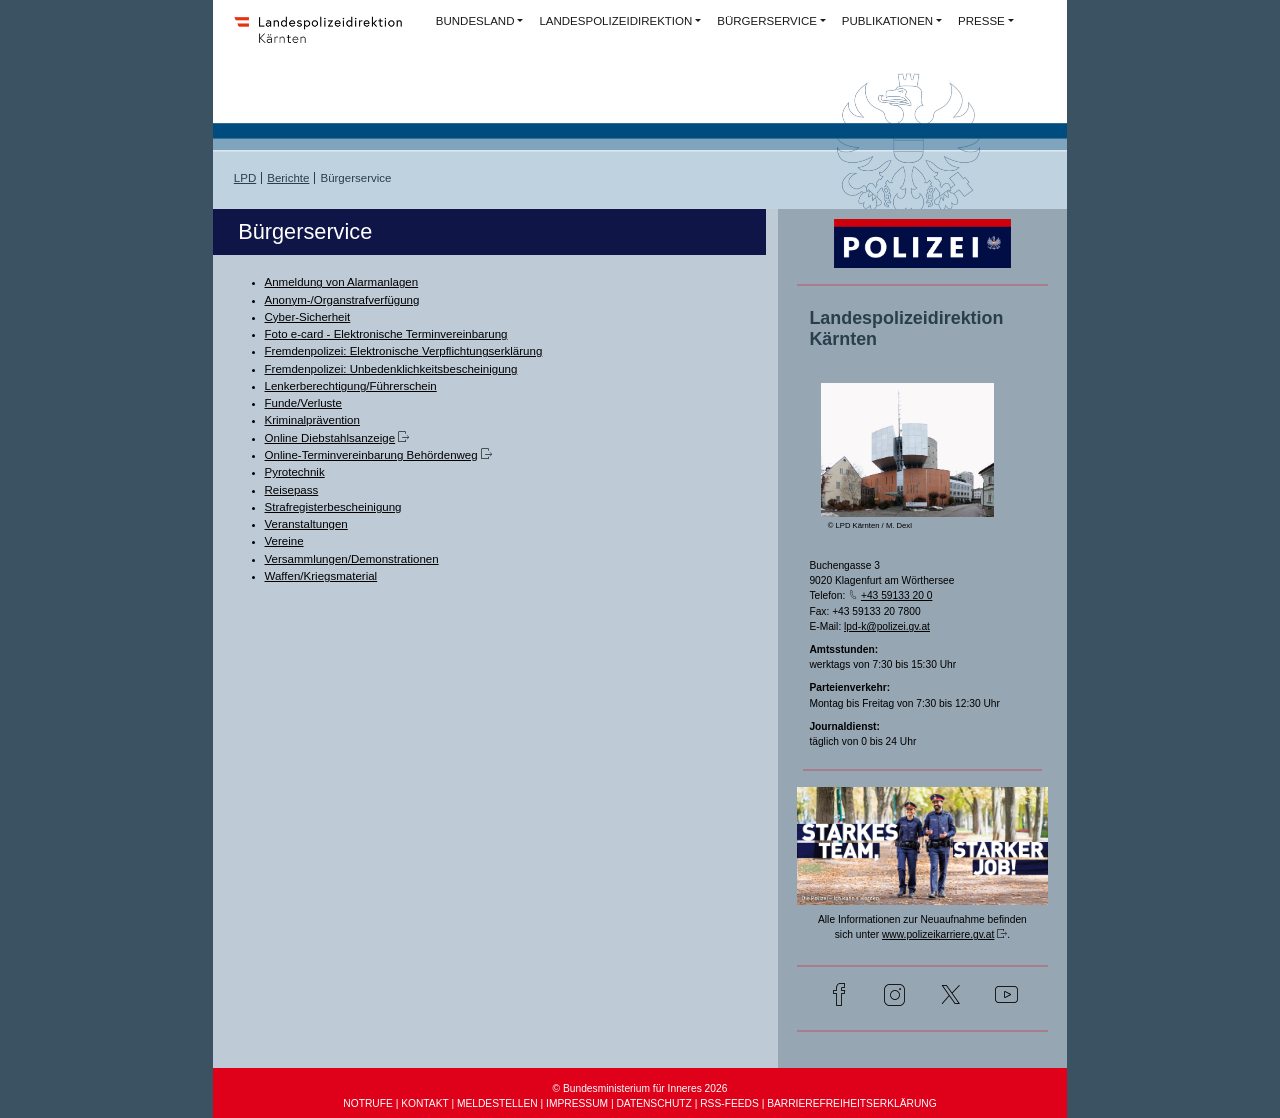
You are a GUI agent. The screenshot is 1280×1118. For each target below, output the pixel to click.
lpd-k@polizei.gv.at (887, 626)
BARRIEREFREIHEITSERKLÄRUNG (851, 1103)
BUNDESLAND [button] (475, 21)
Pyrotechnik (295, 472)
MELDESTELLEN (497, 1103)
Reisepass (292, 490)
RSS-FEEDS (729, 1103)
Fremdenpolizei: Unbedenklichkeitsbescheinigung (391, 369)
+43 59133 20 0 (896, 595)
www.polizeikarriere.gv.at (938, 934)
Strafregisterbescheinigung (333, 507)
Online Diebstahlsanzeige (330, 438)
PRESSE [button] (981, 21)
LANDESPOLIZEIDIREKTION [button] (615, 21)
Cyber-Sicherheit (308, 317)
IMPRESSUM (577, 1103)
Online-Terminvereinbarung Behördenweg (371, 455)
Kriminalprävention (312, 420)
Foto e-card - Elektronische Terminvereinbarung (386, 334)
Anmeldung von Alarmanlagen (342, 282)
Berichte (288, 178)
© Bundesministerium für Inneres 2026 (640, 1088)
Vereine (284, 541)
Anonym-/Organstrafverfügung (342, 300)
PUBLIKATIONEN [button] (887, 21)
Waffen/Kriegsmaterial (321, 576)
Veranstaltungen (306, 524)
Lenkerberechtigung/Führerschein (351, 386)
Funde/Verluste (303, 403)
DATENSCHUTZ (653, 1103)
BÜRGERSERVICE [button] (767, 21)
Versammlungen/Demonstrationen (352, 559)
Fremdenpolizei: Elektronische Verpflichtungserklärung (404, 351)
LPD (245, 178)
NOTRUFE (367, 1103)
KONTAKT (424, 1103)
